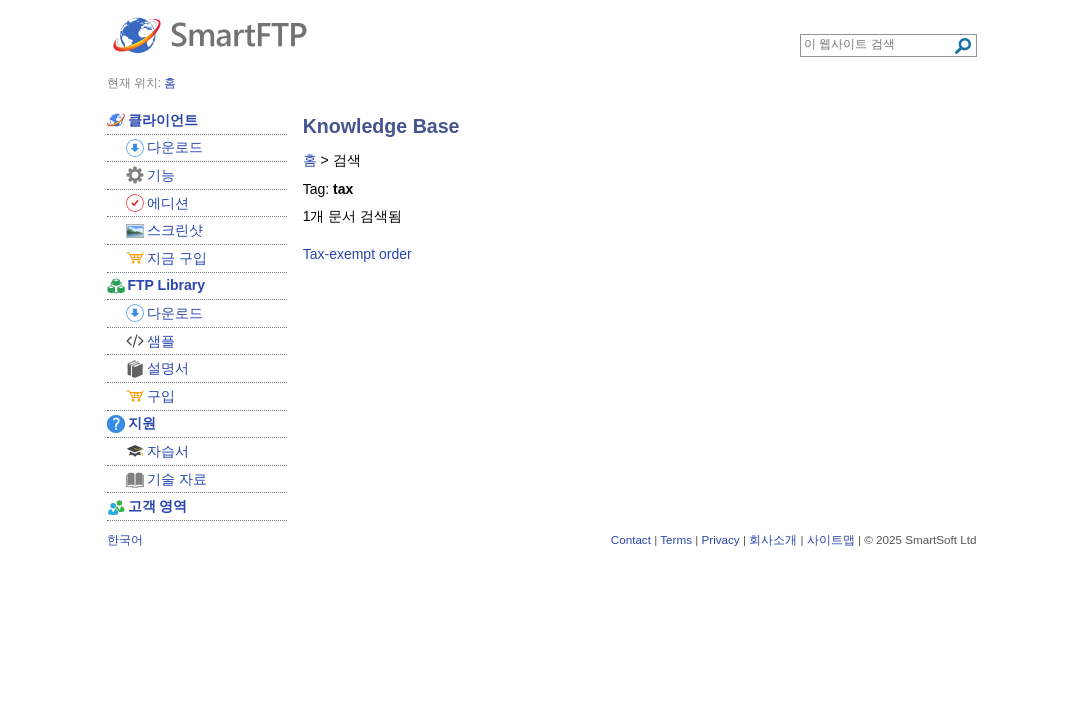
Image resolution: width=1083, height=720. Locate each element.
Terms (676, 539)
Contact (631, 539)
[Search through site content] (878, 44)
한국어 (125, 539)
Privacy (720, 539)
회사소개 (773, 539)
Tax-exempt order (357, 254)
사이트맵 (831, 539)
